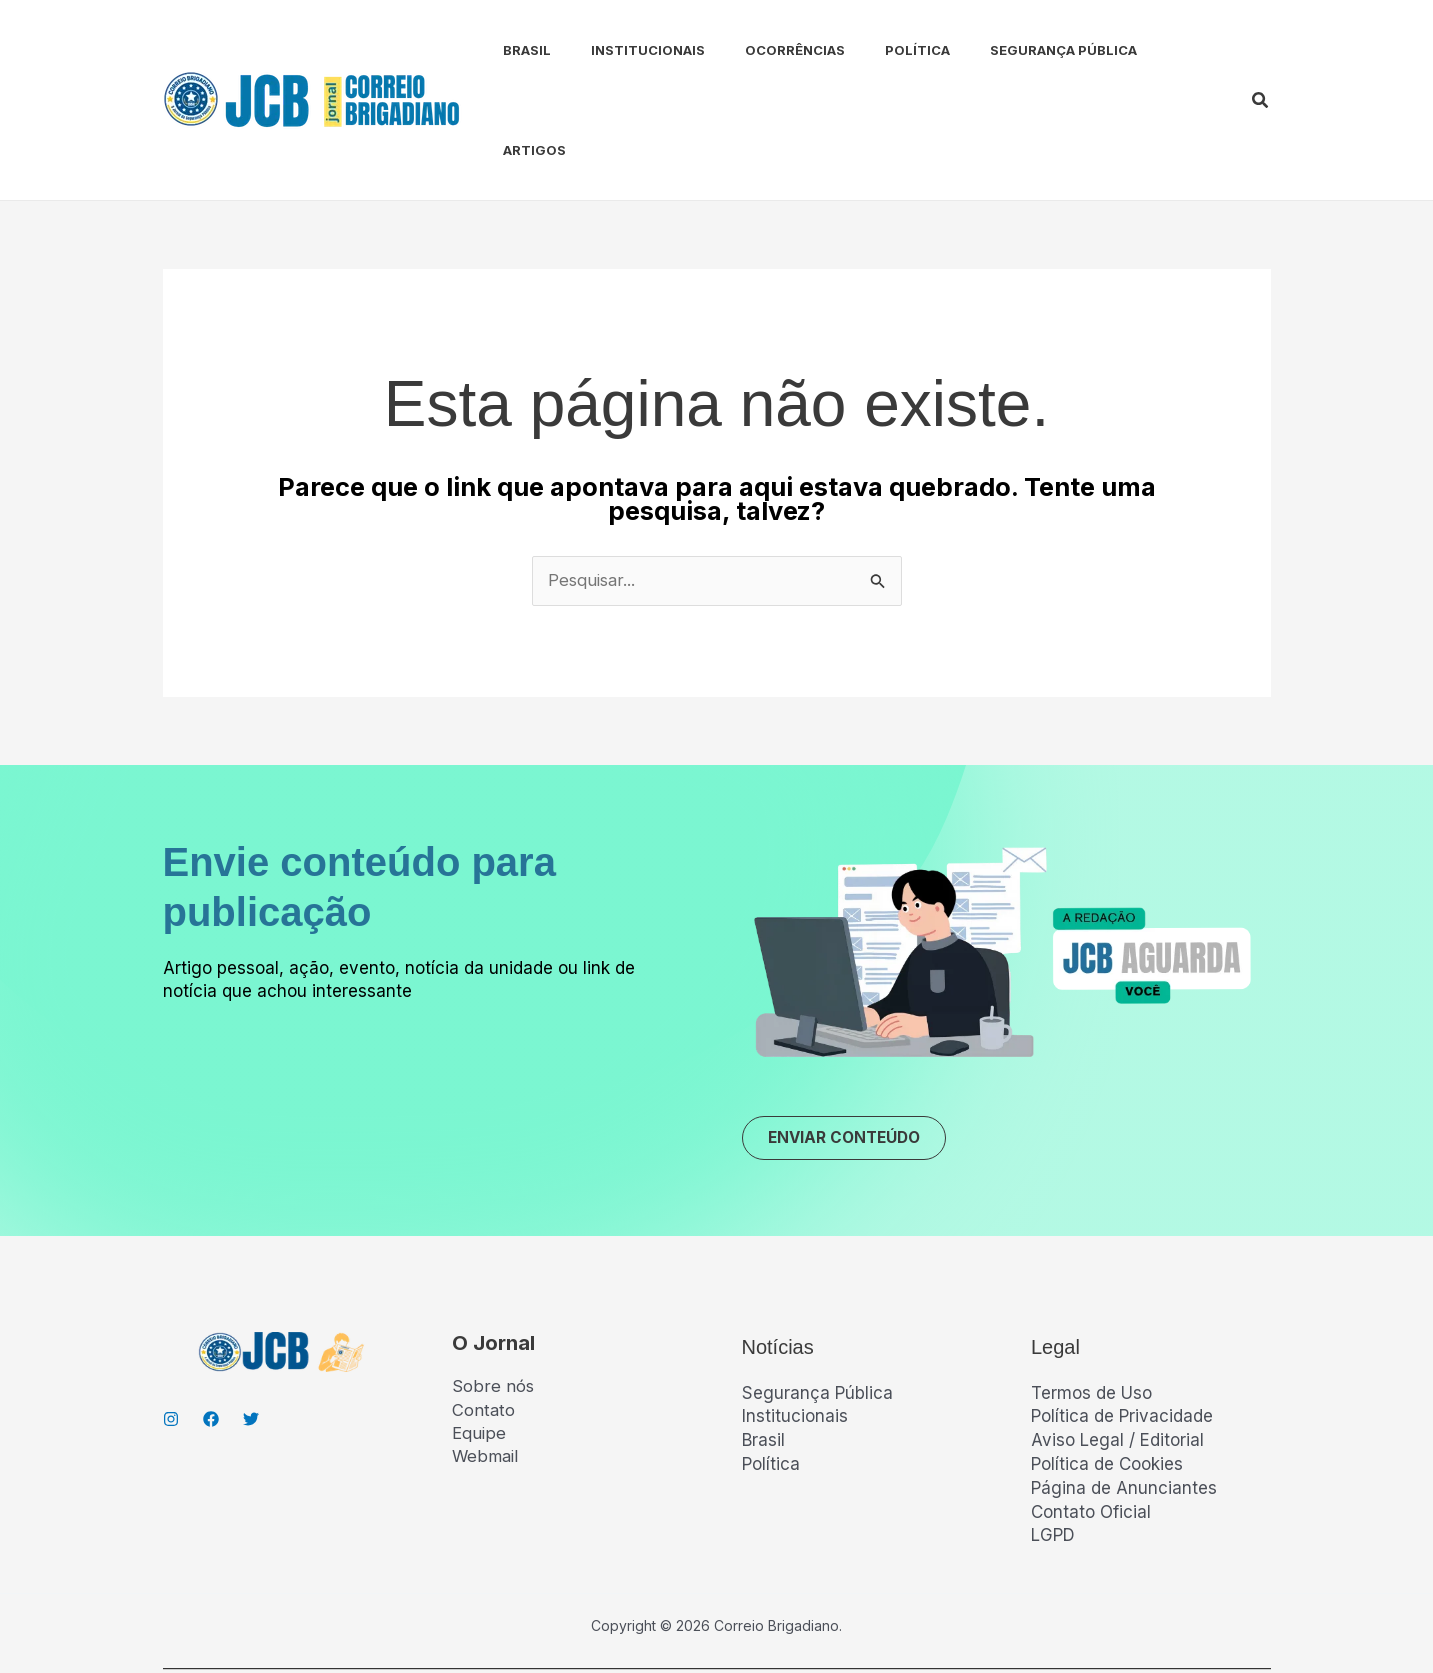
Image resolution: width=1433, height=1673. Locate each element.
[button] (1261, 50)
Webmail (486, 1360)
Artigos (1148, 50)
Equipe (479, 1336)
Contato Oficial (1091, 1414)
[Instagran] (171, 1321)
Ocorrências (759, 50)
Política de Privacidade (1122, 1319)
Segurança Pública (1011, 50)
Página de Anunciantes (1124, 1390)
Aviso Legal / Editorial (1117, 1343)
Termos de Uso (1091, 1295)
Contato (484, 1313)
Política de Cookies (1107, 1366)
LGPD (1053, 1438)
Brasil (507, 50)
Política (873, 50)
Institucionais (620, 50)
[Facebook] (211, 1321)
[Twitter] (251, 1321)
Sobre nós (492, 1289)
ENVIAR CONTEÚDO (850, 1039)
